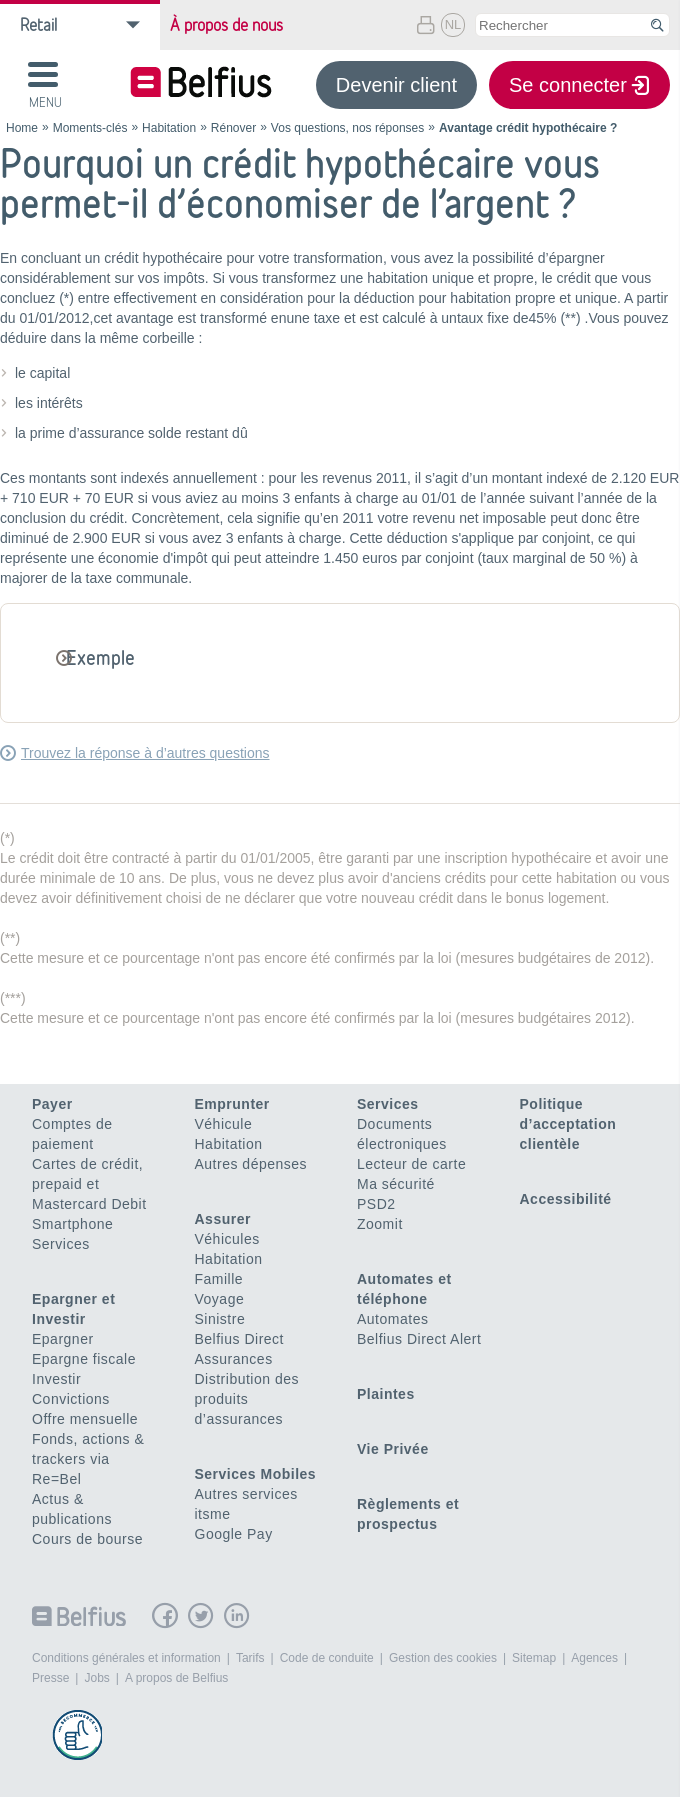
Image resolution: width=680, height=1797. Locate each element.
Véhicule (224, 1124)
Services (61, 1244)
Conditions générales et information (126, 1658)
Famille (219, 1279)
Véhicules (227, 1239)
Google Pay (234, 1534)
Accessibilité (566, 1199)
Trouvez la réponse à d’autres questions (145, 753)
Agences (594, 1658)
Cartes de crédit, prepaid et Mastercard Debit (89, 1184)
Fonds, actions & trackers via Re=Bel (88, 1459)
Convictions (71, 1399)
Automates (392, 1319)
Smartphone (72, 1224)
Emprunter (232, 1104)
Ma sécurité (396, 1184)
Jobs (96, 1678)
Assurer (223, 1219)
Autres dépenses (251, 1164)
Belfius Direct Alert (419, 1339)
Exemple (100, 657)
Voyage (220, 1299)
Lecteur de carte (411, 1164)
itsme (213, 1514)
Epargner (63, 1339)
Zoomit (380, 1224)
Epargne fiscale (84, 1359)
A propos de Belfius (176, 1678)
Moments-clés (90, 128)
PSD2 (376, 1204)
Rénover (233, 128)
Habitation (169, 128)
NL (453, 24)
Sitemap (534, 1658)
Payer (52, 1104)
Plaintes (386, 1394)
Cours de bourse (87, 1539)
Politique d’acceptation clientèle (568, 1124)
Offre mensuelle (85, 1419)
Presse (50, 1678)
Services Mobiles (256, 1474)
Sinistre (220, 1319)
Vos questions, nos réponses (347, 128)
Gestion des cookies (443, 1658)
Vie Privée (393, 1449)
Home (22, 128)
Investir (56, 1379)
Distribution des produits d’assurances (247, 1399)
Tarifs (250, 1658)
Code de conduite (327, 1658)
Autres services (246, 1494)
